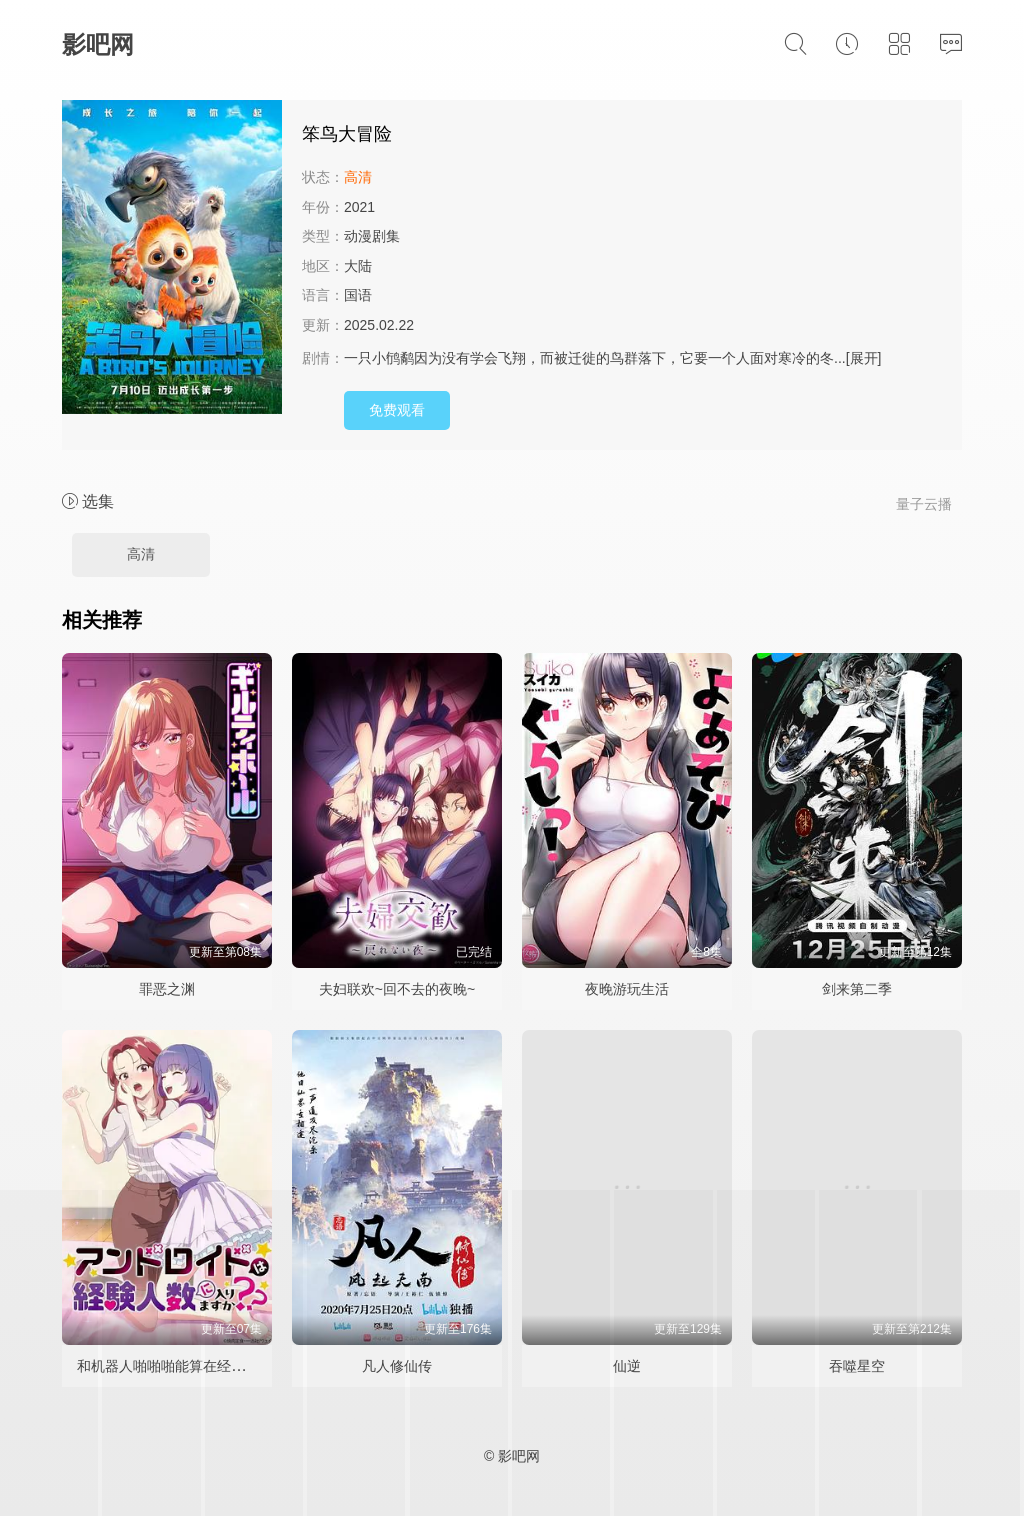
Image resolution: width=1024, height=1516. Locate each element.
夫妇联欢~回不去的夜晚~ (397, 989)
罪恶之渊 (167, 989)
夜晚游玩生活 (627, 989)
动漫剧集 (372, 236)
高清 (141, 554)
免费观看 (397, 410)
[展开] (864, 358)
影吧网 (98, 44)
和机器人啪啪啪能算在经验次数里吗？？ (203, 1366)
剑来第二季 (857, 989)
